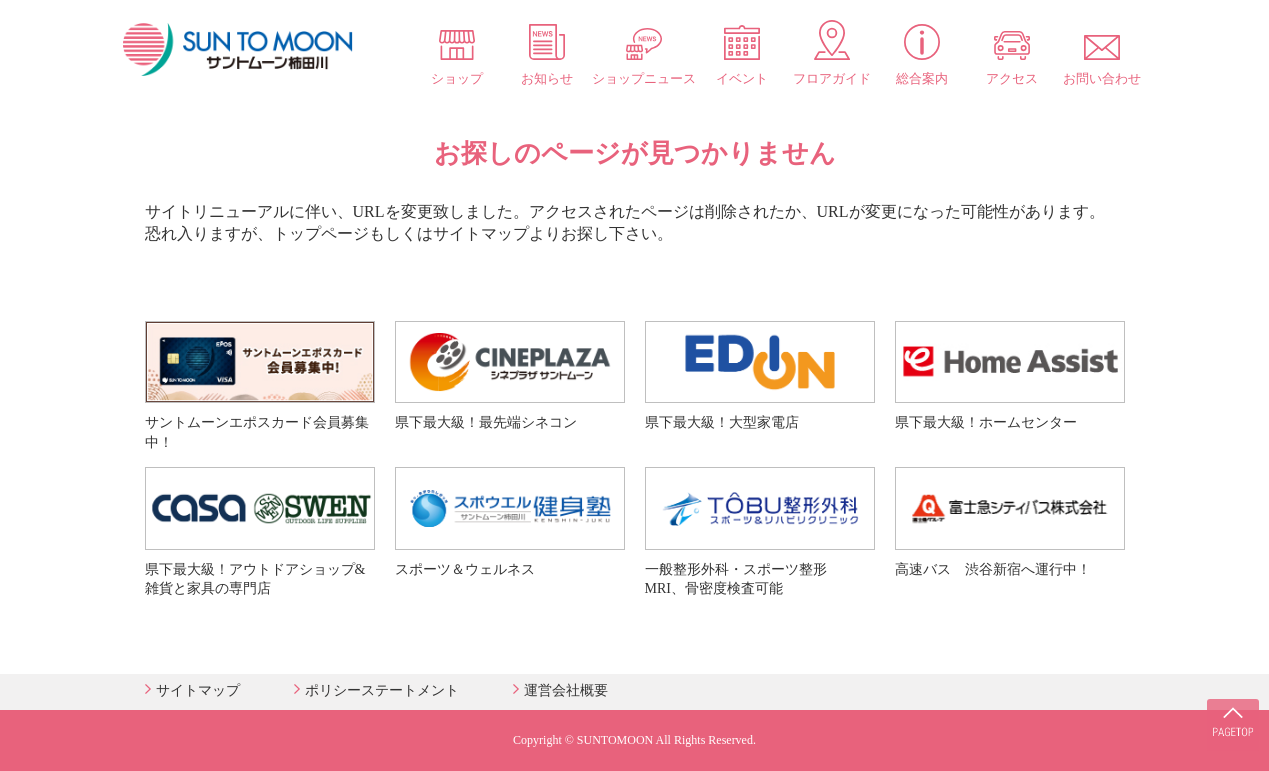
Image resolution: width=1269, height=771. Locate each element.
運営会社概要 (566, 690)
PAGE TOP (1229, 711)
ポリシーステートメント (382, 690)
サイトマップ (198, 690)
